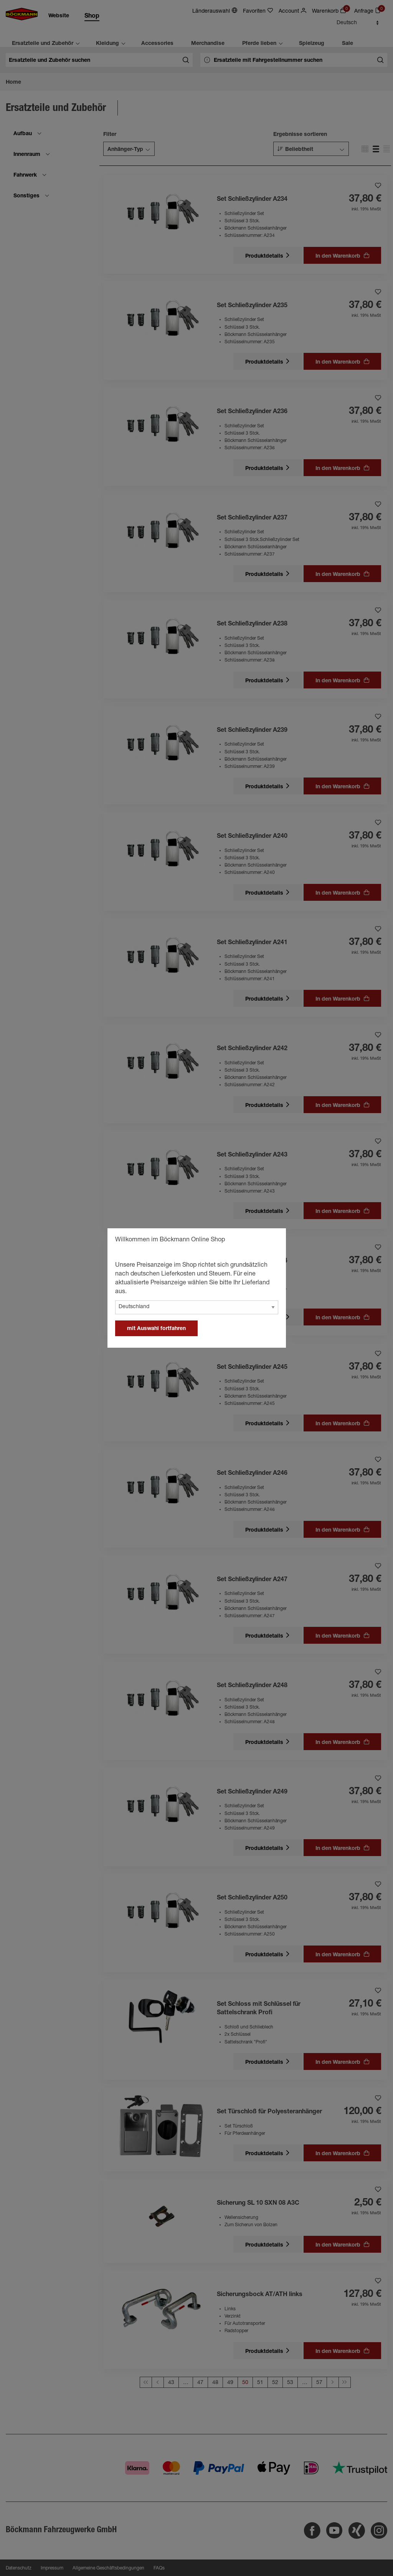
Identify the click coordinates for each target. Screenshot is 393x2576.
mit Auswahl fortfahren (156, 1329)
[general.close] (272, 1241)
